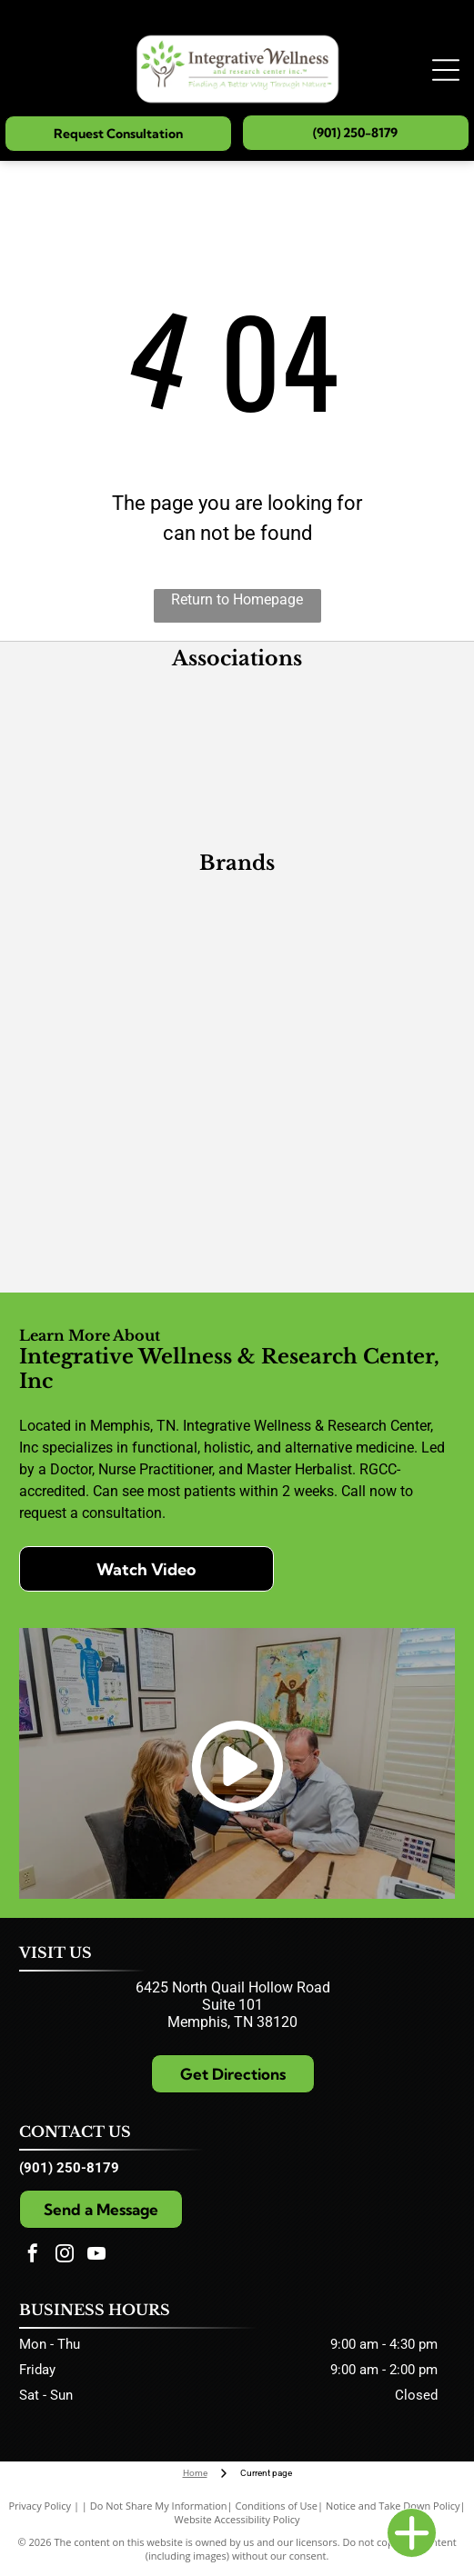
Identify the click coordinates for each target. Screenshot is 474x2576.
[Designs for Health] (344, 933)
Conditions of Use (276, 2505)
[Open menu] (445, 70)
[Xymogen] (130, 997)
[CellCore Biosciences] (344, 1060)
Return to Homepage (237, 599)
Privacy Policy (39, 2505)
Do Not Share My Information (158, 2505)
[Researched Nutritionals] (130, 1124)
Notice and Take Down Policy (393, 2505)
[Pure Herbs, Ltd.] (130, 1060)
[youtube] (96, 2255)
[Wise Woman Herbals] (130, 1251)
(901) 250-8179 (69, 2168)
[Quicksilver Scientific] (344, 1188)
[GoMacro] (130, 1188)
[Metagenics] (130, 933)
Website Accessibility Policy (237, 2519)
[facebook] (32, 2255)
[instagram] (64, 2255)
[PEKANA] (344, 997)
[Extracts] (344, 1124)
